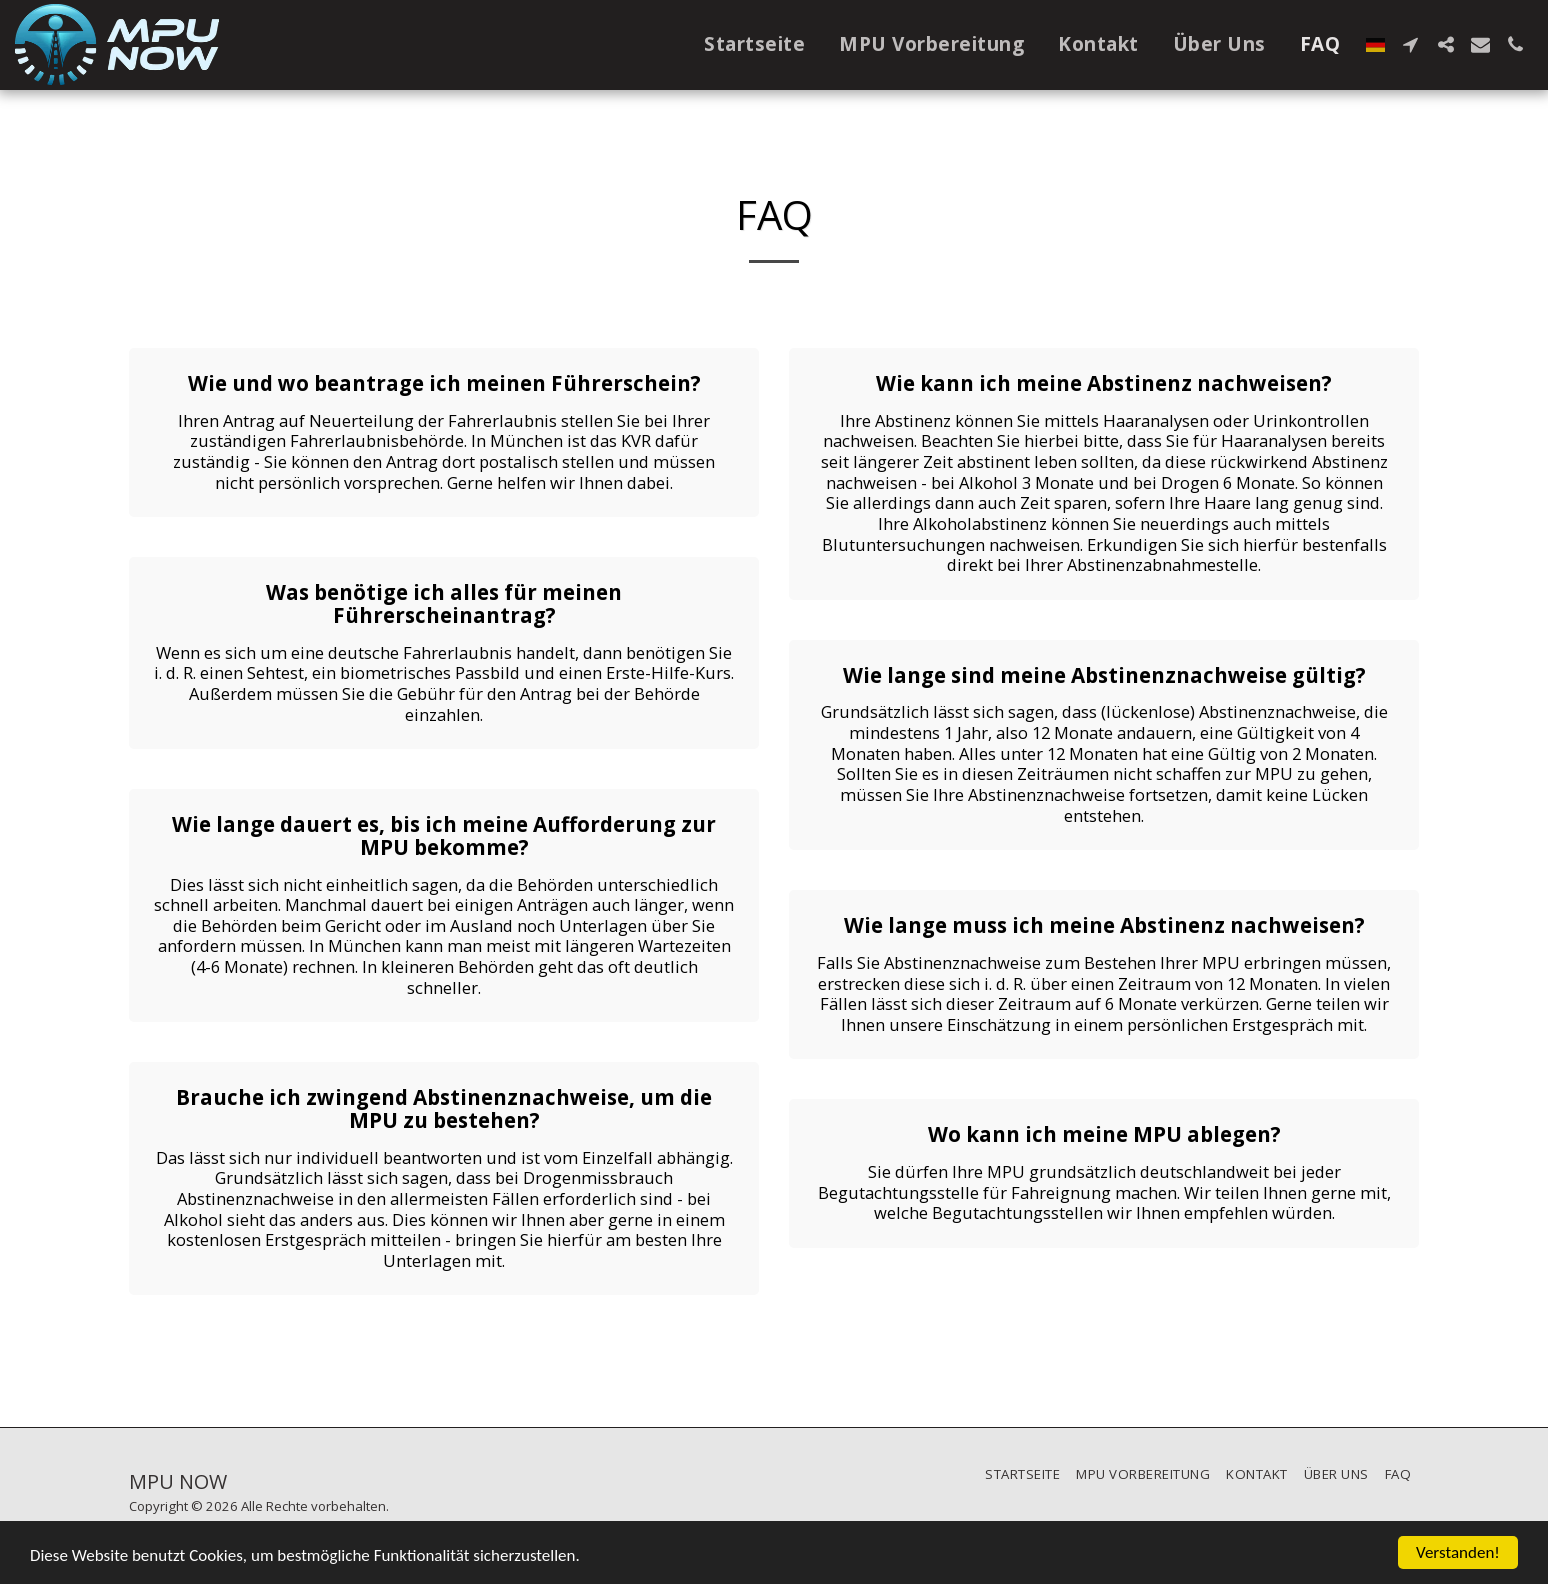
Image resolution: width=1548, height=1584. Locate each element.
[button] (1410, 44)
